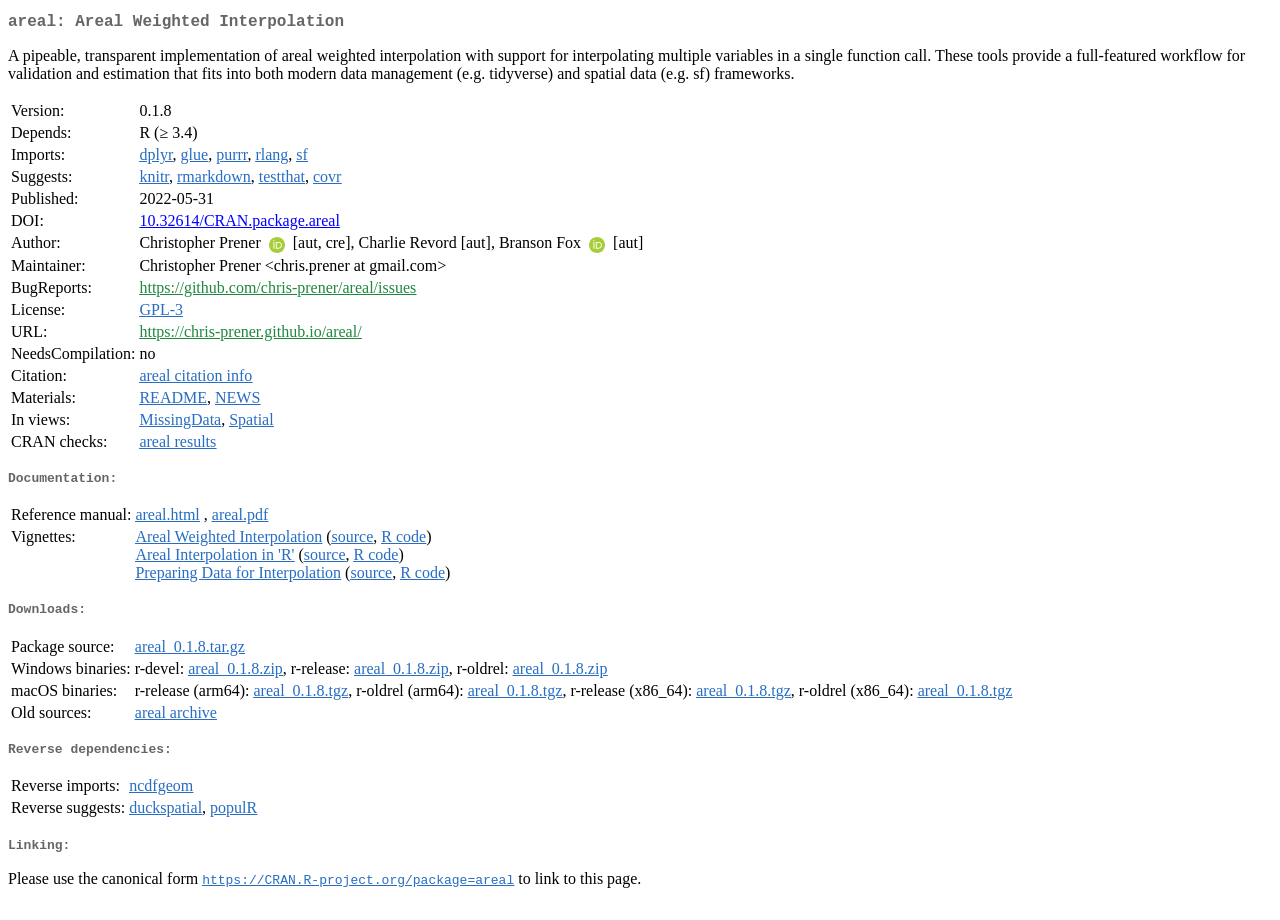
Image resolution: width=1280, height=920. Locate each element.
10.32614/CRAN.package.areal (239, 224)
